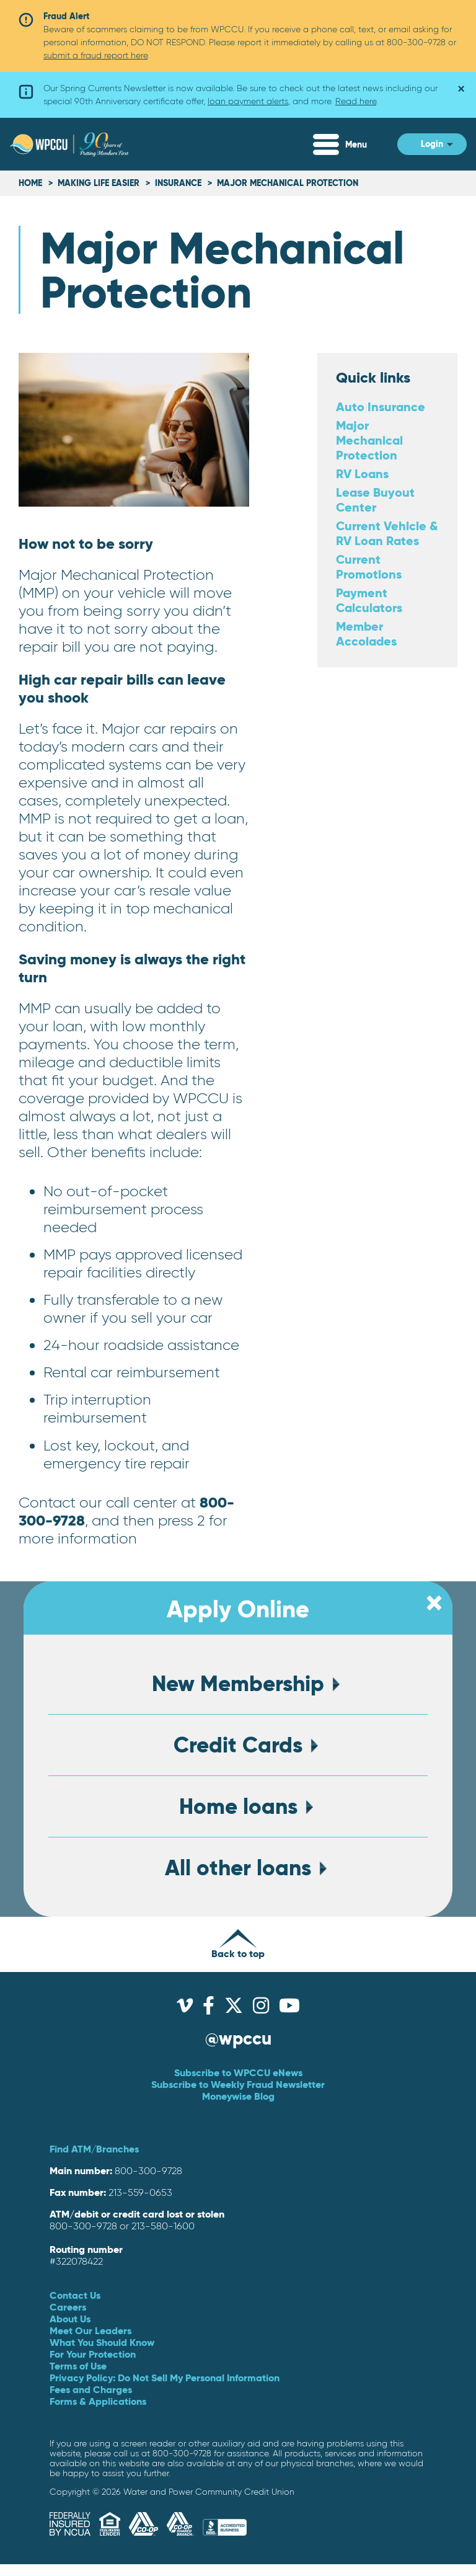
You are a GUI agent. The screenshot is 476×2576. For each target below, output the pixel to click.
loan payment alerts (248, 101)
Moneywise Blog (238, 2096)
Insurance (178, 183)
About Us (70, 2318)
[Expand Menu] (349, 144)
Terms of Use (78, 2366)
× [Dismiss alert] (452, 85)
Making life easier (100, 183)
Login (432, 143)
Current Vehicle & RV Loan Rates (387, 533)
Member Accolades (366, 633)
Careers (68, 2307)
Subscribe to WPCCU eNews (238, 2072)
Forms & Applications (98, 2401)
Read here (355, 101)
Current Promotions (369, 566)
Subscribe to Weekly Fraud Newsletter (238, 2084)
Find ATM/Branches (94, 2149)
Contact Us (75, 2295)
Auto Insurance (380, 406)
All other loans (238, 1868)
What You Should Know (102, 2342)
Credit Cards (238, 1745)
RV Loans (362, 473)
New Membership (238, 1684)
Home (30, 183)
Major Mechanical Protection (369, 440)
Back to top (238, 1944)
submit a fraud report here (95, 55)
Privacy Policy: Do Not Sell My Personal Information (165, 2377)
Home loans (238, 1806)
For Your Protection (93, 2354)
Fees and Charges (91, 2389)
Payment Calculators (369, 600)
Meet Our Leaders (90, 2330)
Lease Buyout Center (375, 499)
